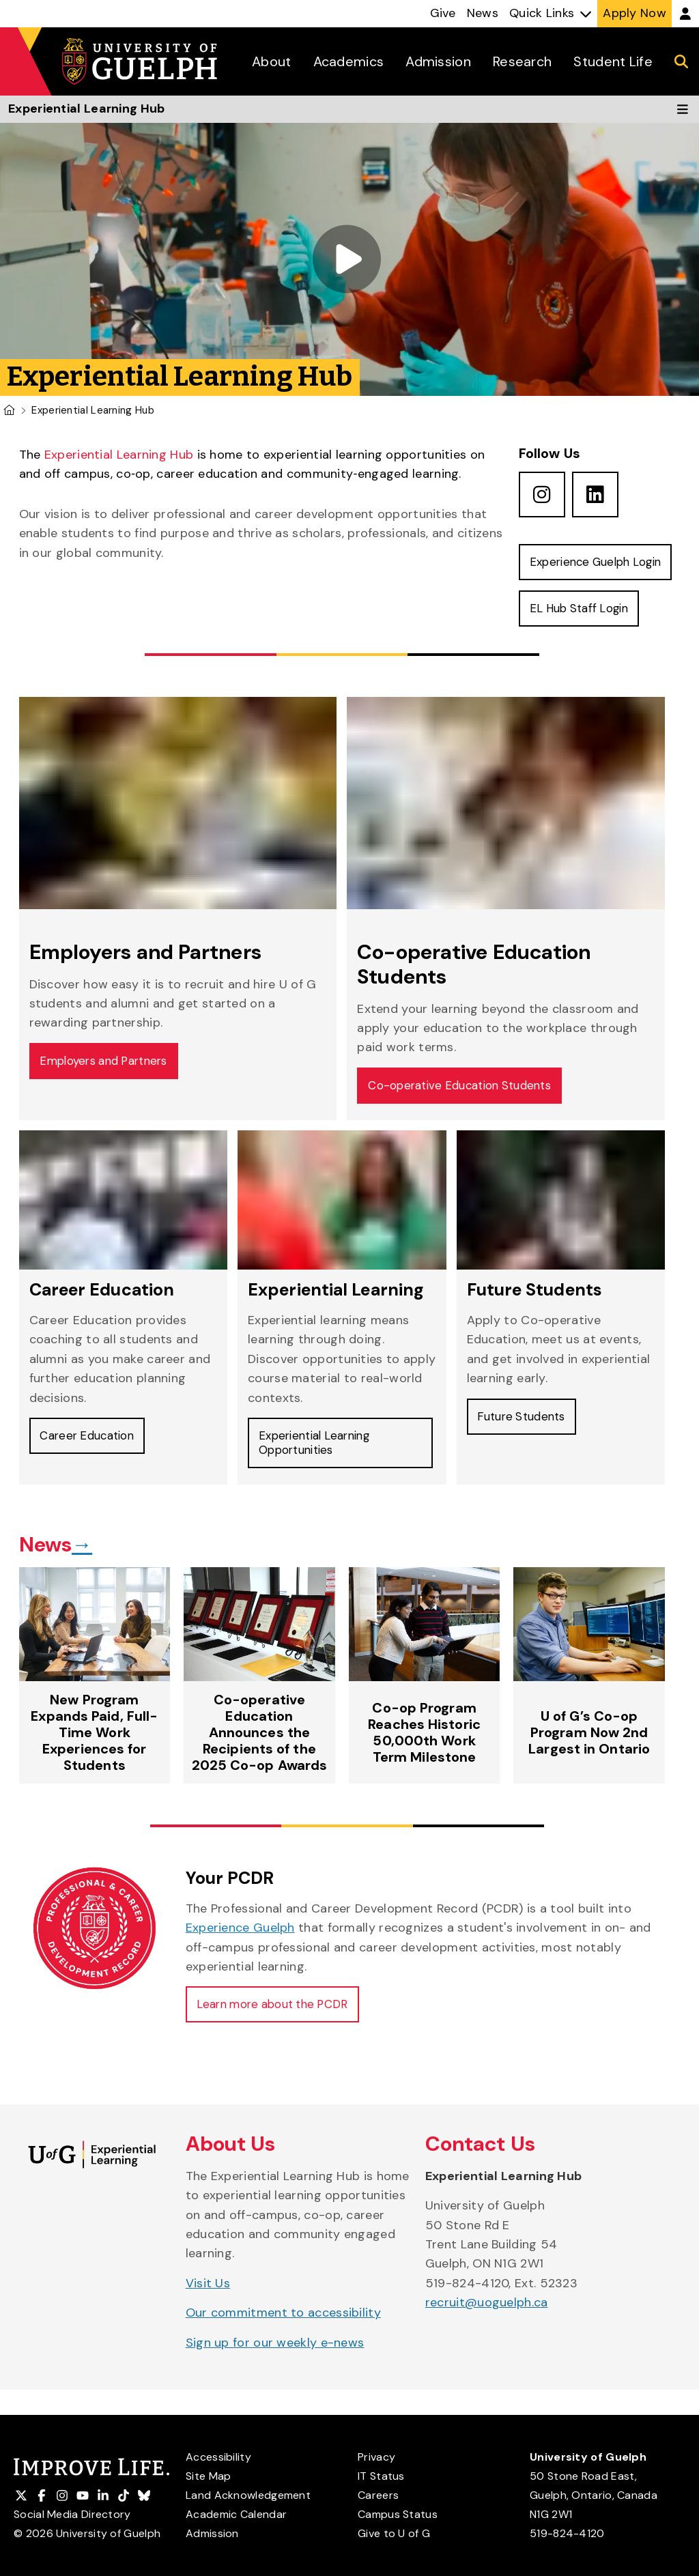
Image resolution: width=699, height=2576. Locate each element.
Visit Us (208, 2315)
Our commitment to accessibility (283, 2344)
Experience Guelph (240, 1957)
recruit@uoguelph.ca (486, 2334)
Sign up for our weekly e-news (275, 2374)
